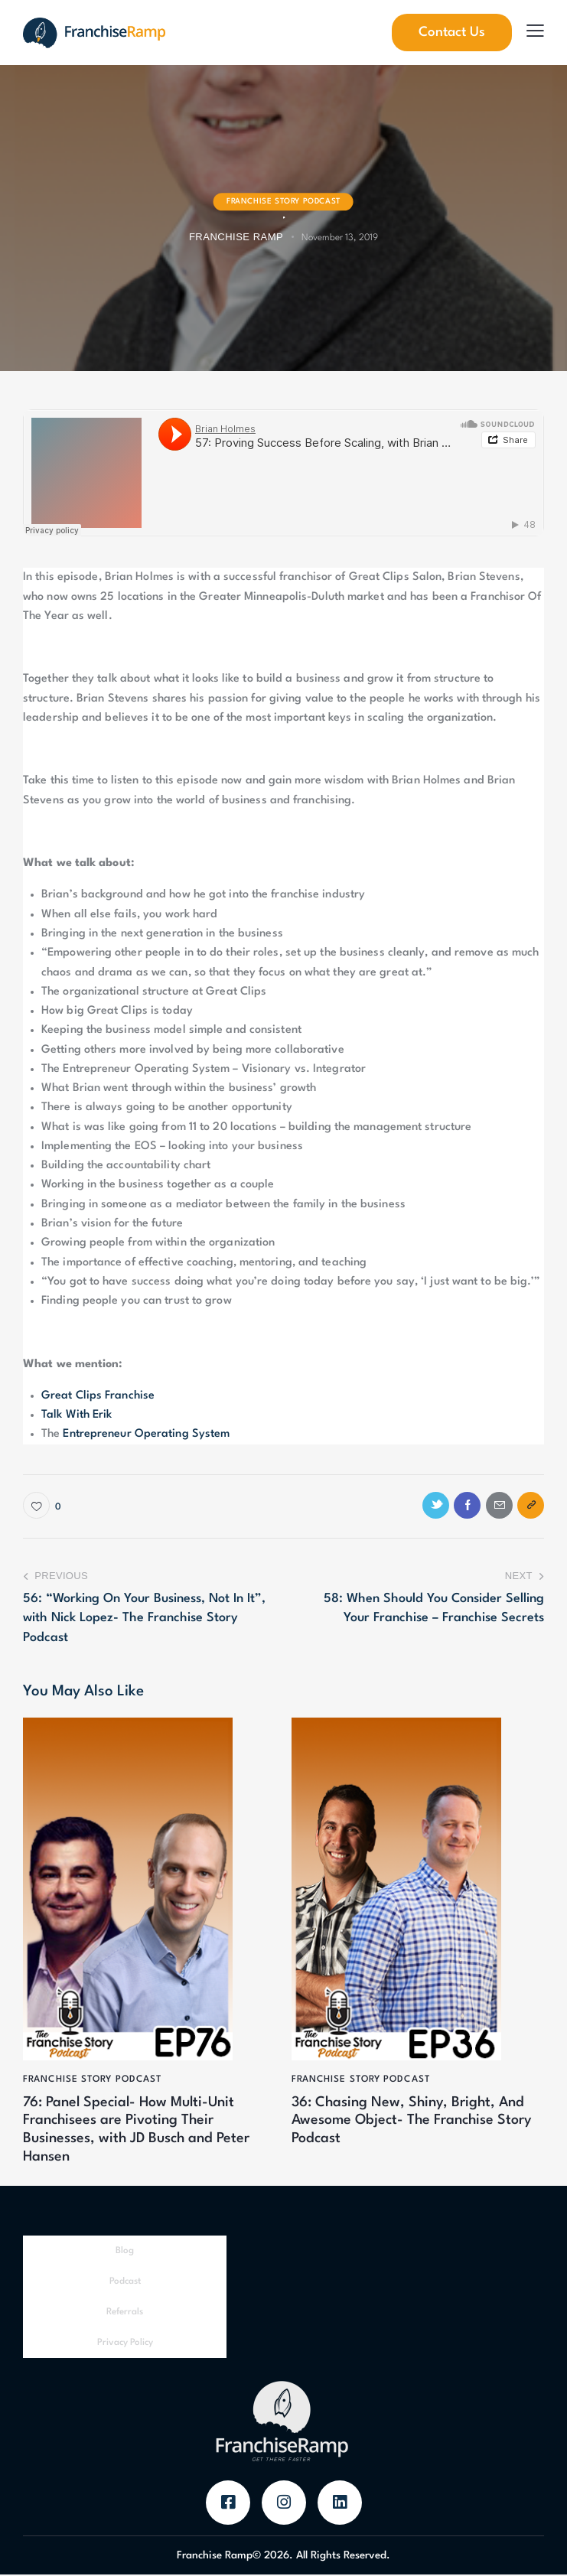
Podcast (125, 2283)
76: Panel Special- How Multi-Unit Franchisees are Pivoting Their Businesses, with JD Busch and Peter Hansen (138, 2130)
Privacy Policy (125, 2344)
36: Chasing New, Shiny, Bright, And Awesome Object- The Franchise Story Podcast (413, 2121)
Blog (125, 2252)
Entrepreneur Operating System (146, 1434)
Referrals (124, 2313)
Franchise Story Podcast (283, 201)
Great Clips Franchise (98, 1396)
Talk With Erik (76, 1415)
